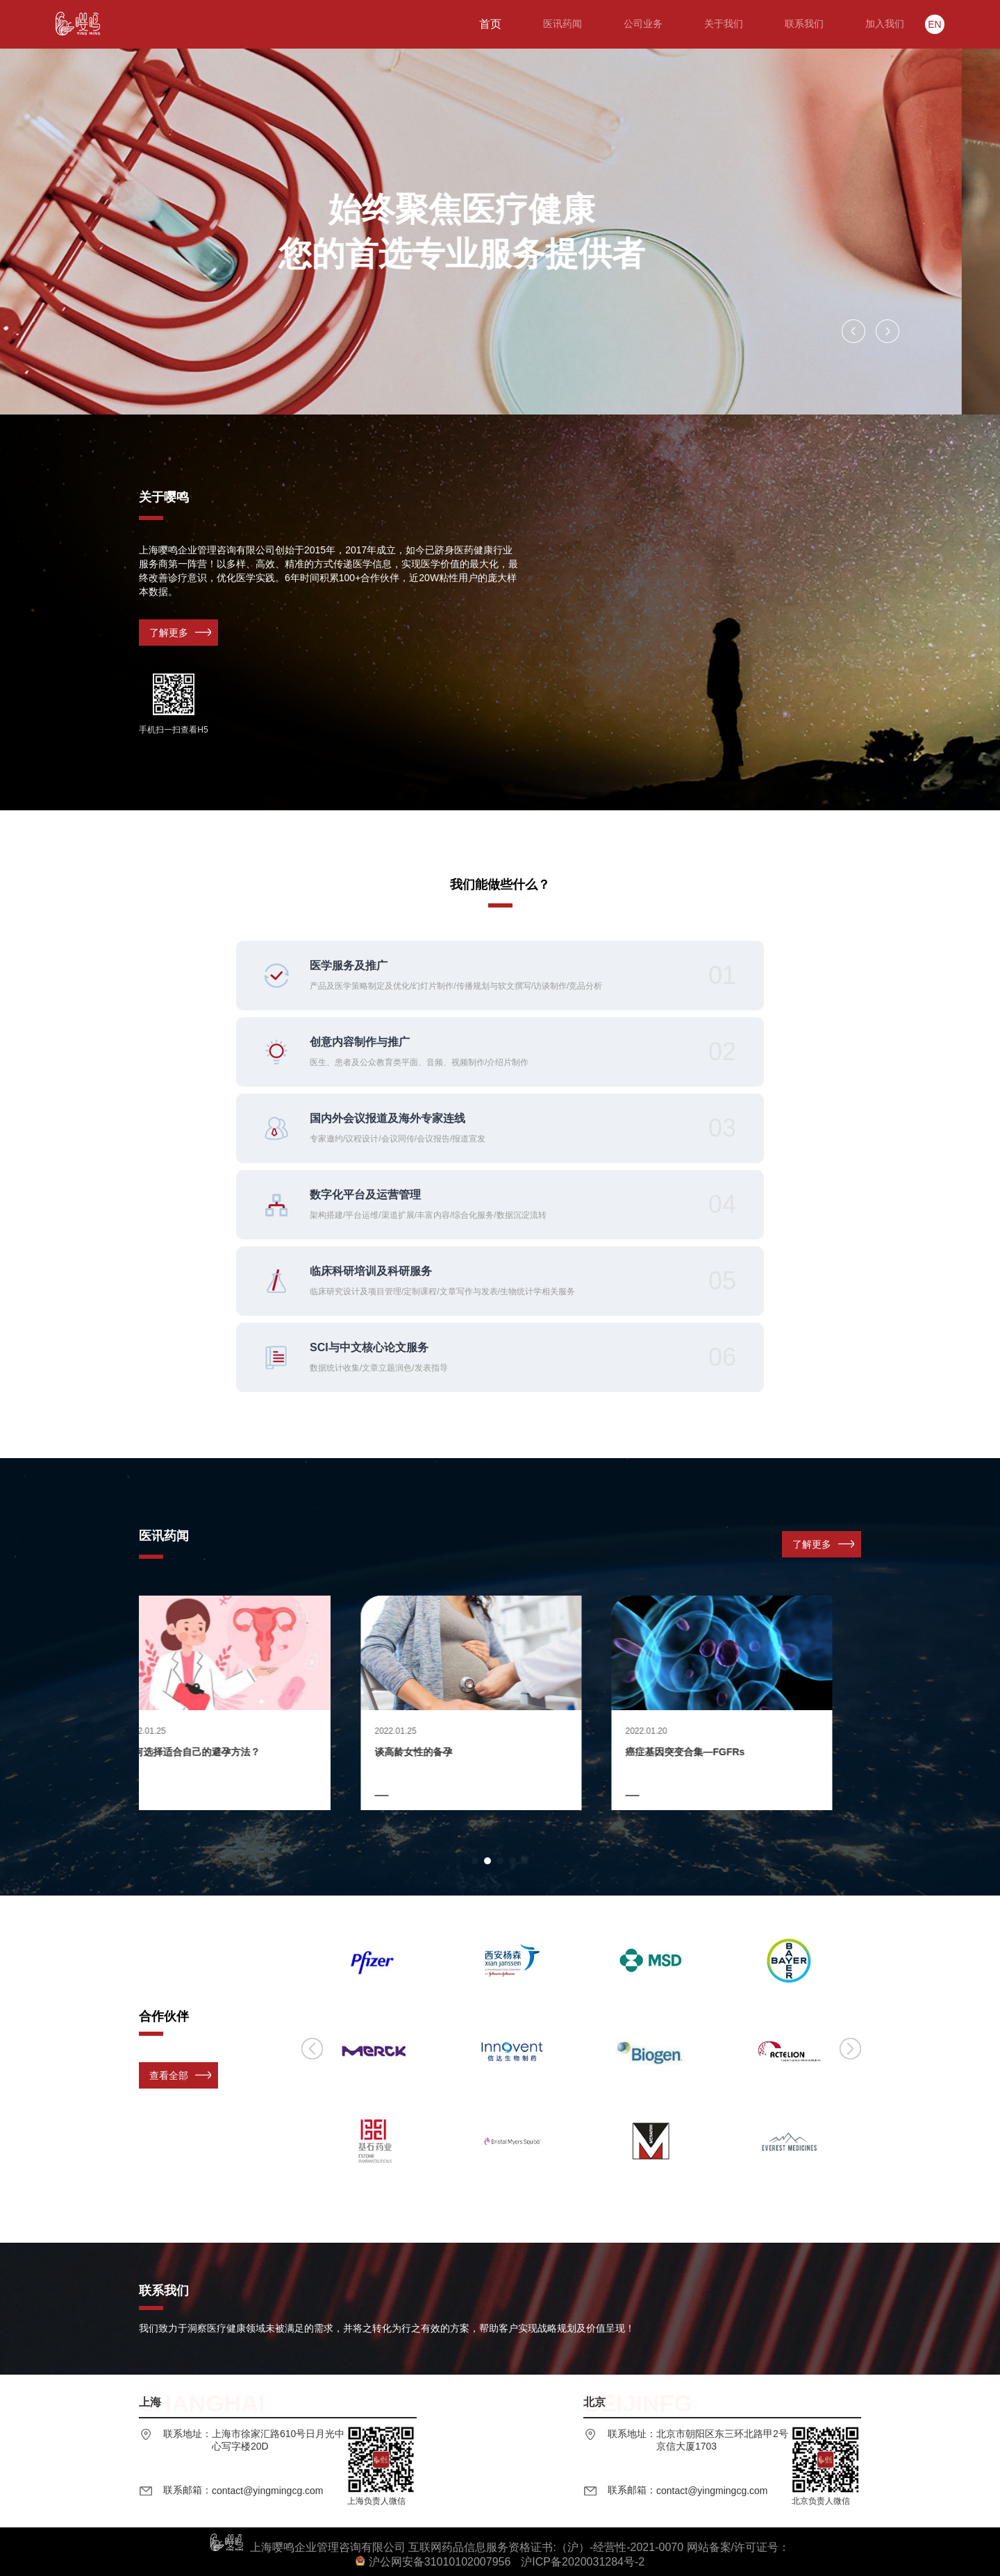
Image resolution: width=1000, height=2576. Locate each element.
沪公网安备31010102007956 (440, 2562)
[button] (853, 331)
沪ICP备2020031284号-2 (582, 2562)
